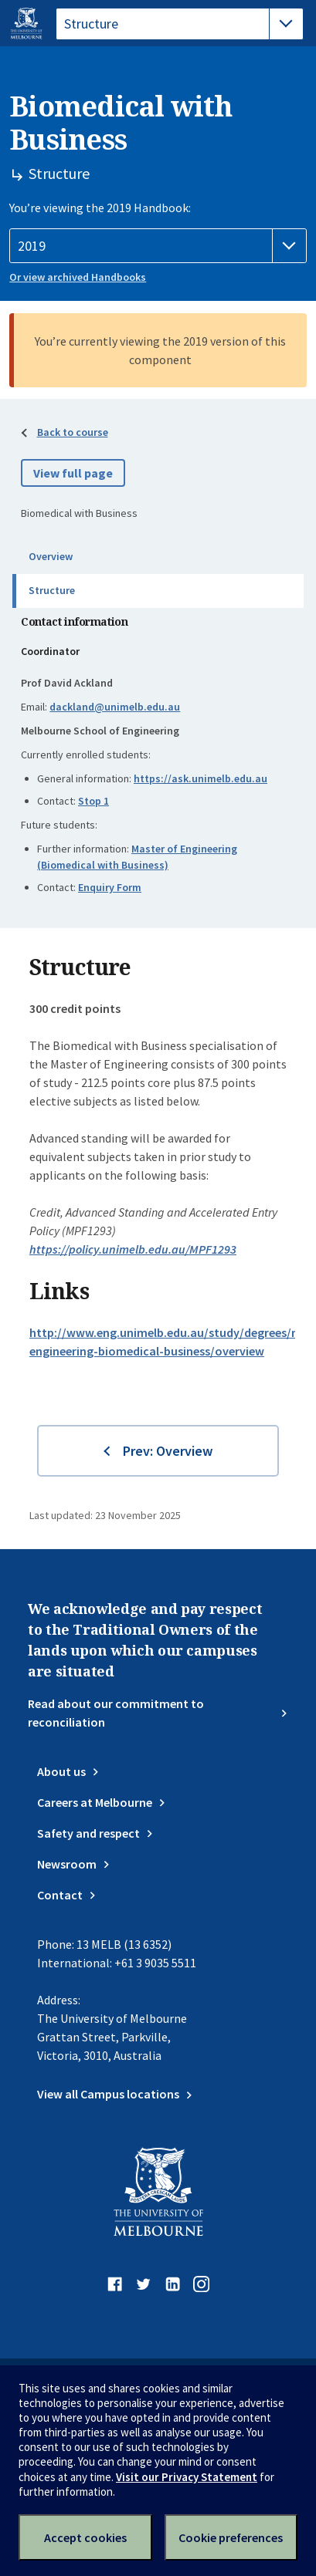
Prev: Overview (167, 1451)
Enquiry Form (109, 887)
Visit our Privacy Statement (186, 2477)
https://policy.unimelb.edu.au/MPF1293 (132, 1249)
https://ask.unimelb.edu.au (200, 778)
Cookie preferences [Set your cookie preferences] (230, 2537)
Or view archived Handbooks (77, 277)
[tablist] (179, 23)
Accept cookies (85, 2537)
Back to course (72, 432)
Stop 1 (93, 801)
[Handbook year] (157, 246)
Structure (52, 590)
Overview (51, 556)
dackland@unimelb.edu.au (114, 706)
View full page (73, 473)
